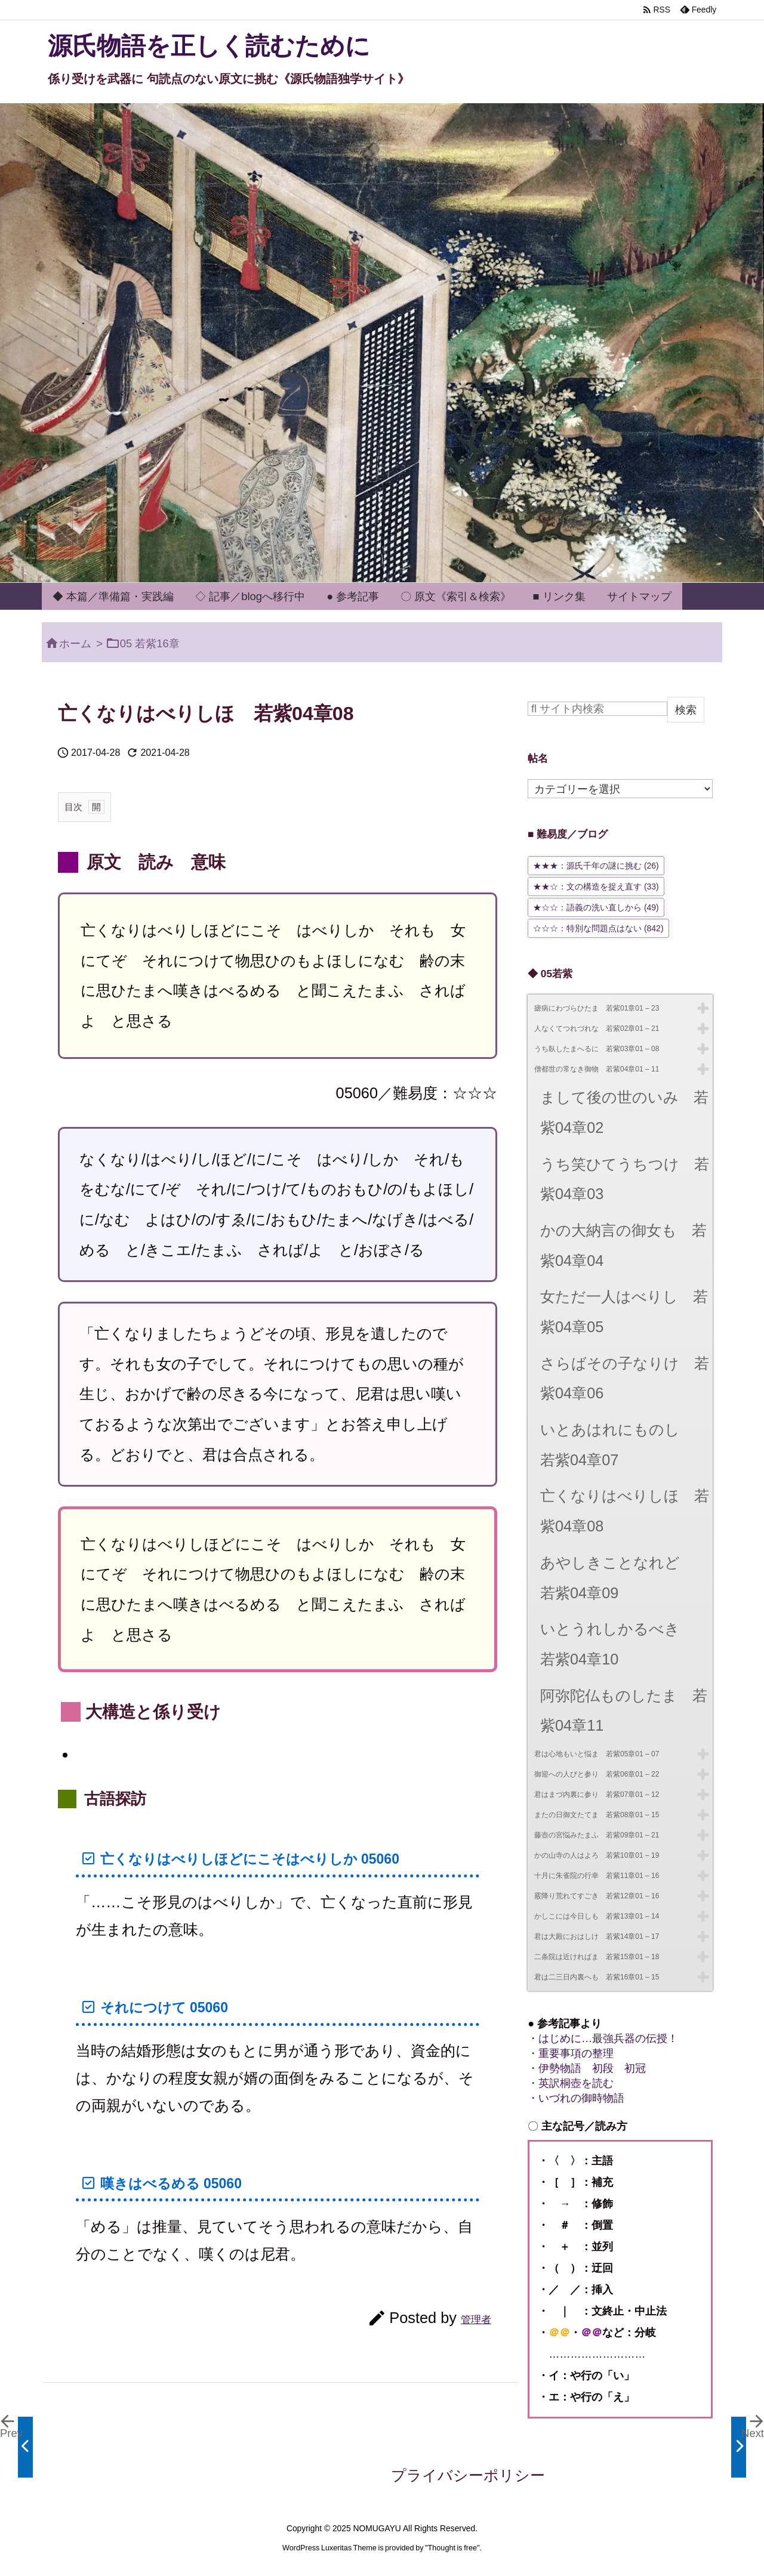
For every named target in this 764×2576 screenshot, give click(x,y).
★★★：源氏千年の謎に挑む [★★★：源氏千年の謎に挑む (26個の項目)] (596, 865)
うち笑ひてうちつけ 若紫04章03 (624, 1179)
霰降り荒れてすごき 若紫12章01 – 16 (596, 1896)
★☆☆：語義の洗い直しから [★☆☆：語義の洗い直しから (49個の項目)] (596, 907)
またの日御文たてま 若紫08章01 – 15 (596, 1815)
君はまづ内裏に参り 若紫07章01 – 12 (596, 1794)
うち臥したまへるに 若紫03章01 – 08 (596, 1049)
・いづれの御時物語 (576, 2098)
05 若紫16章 (150, 643)
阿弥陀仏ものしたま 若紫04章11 (623, 1710)
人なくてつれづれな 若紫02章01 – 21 (596, 1028)
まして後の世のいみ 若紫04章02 (624, 1112)
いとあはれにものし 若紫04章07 (617, 1444)
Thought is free (452, 2548)
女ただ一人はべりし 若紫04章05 (624, 1311)
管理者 (476, 2319)
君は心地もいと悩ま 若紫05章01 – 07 (596, 1754)
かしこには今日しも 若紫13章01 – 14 (596, 1916)
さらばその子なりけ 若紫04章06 (624, 1378)
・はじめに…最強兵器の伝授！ (603, 2038)
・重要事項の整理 (571, 2053)
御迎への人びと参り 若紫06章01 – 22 (596, 1774)
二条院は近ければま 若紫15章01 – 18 (596, 1957)
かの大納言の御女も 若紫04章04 (623, 1245)
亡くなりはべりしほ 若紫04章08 (624, 1510)
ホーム (75, 643)
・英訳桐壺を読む (571, 2083)
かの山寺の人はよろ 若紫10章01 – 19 (596, 1855)
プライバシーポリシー (468, 2475)
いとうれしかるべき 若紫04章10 (617, 1643)
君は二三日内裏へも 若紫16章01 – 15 (596, 1977)
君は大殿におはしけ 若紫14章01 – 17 (596, 1936)
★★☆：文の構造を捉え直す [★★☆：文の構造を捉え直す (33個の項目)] (596, 886)
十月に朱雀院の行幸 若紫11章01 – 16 (596, 1875)
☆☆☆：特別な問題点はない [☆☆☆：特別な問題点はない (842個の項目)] (598, 928)
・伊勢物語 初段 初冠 (587, 2068)
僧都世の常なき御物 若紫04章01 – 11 (596, 1069)
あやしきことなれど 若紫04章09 (617, 1577)
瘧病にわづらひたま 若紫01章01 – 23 (596, 1008)
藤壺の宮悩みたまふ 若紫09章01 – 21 (596, 1835)
